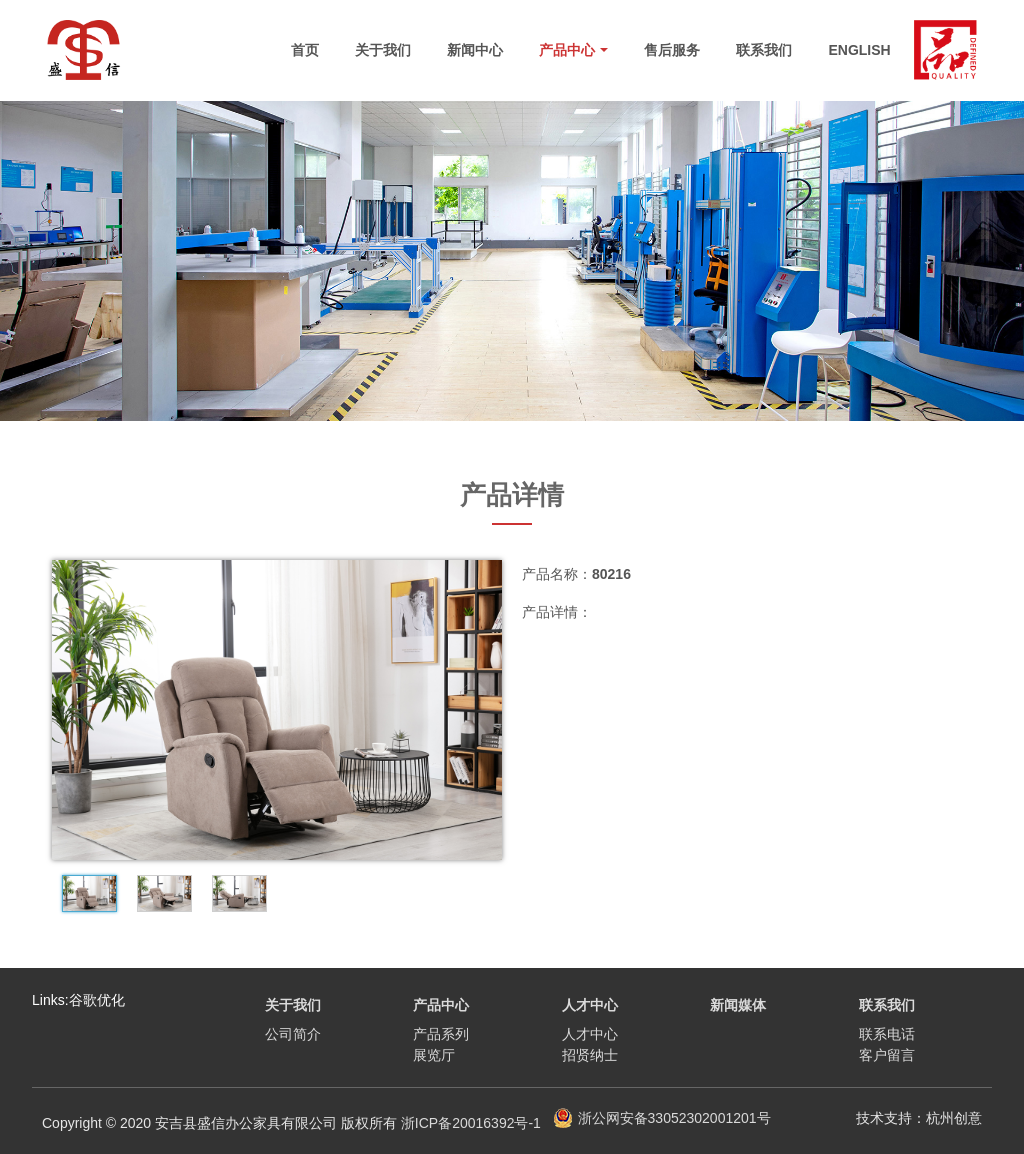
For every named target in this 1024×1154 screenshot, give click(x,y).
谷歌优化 (97, 1000)
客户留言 (887, 1055)
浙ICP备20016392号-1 (471, 1123)
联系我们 (764, 50)
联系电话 (887, 1034)
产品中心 (574, 50)
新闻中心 (475, 50)
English (859, 50)
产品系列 (441, 1034)
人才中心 (590, 1034)
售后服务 (672, 50)
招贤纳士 (590, 1055)
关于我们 (383, 50)
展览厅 (434, 1055)
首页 (305, 50)
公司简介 (293, 1034)
